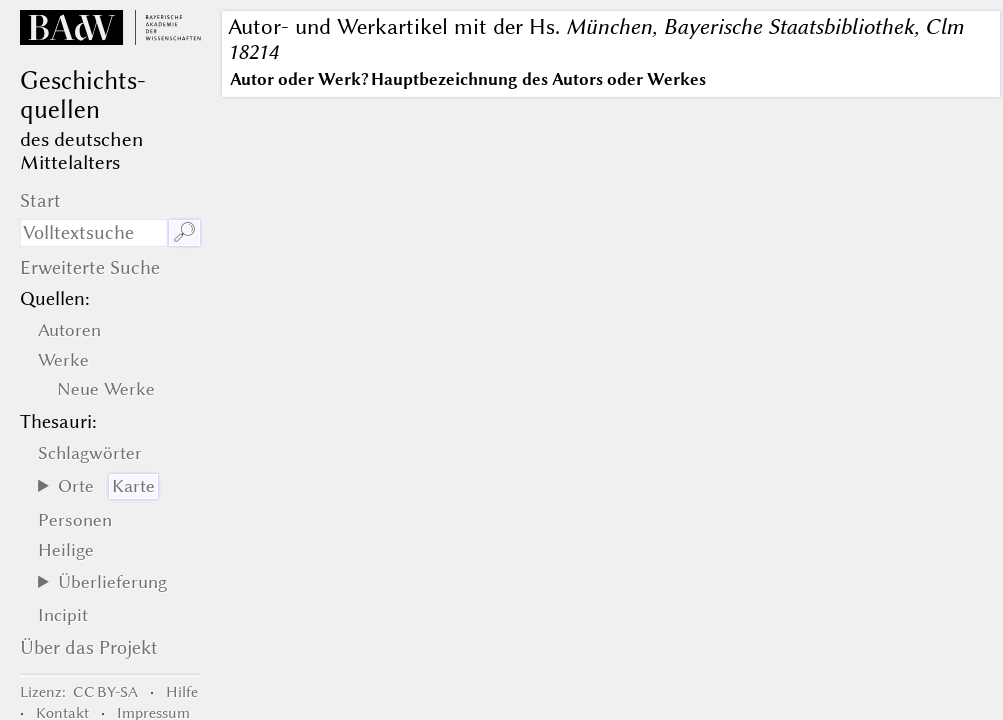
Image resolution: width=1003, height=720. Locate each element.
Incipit (63, 615)
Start (40, 200)
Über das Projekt (89, 647)
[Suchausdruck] (94, 233)
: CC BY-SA (79, 692)
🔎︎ (184, 232)
